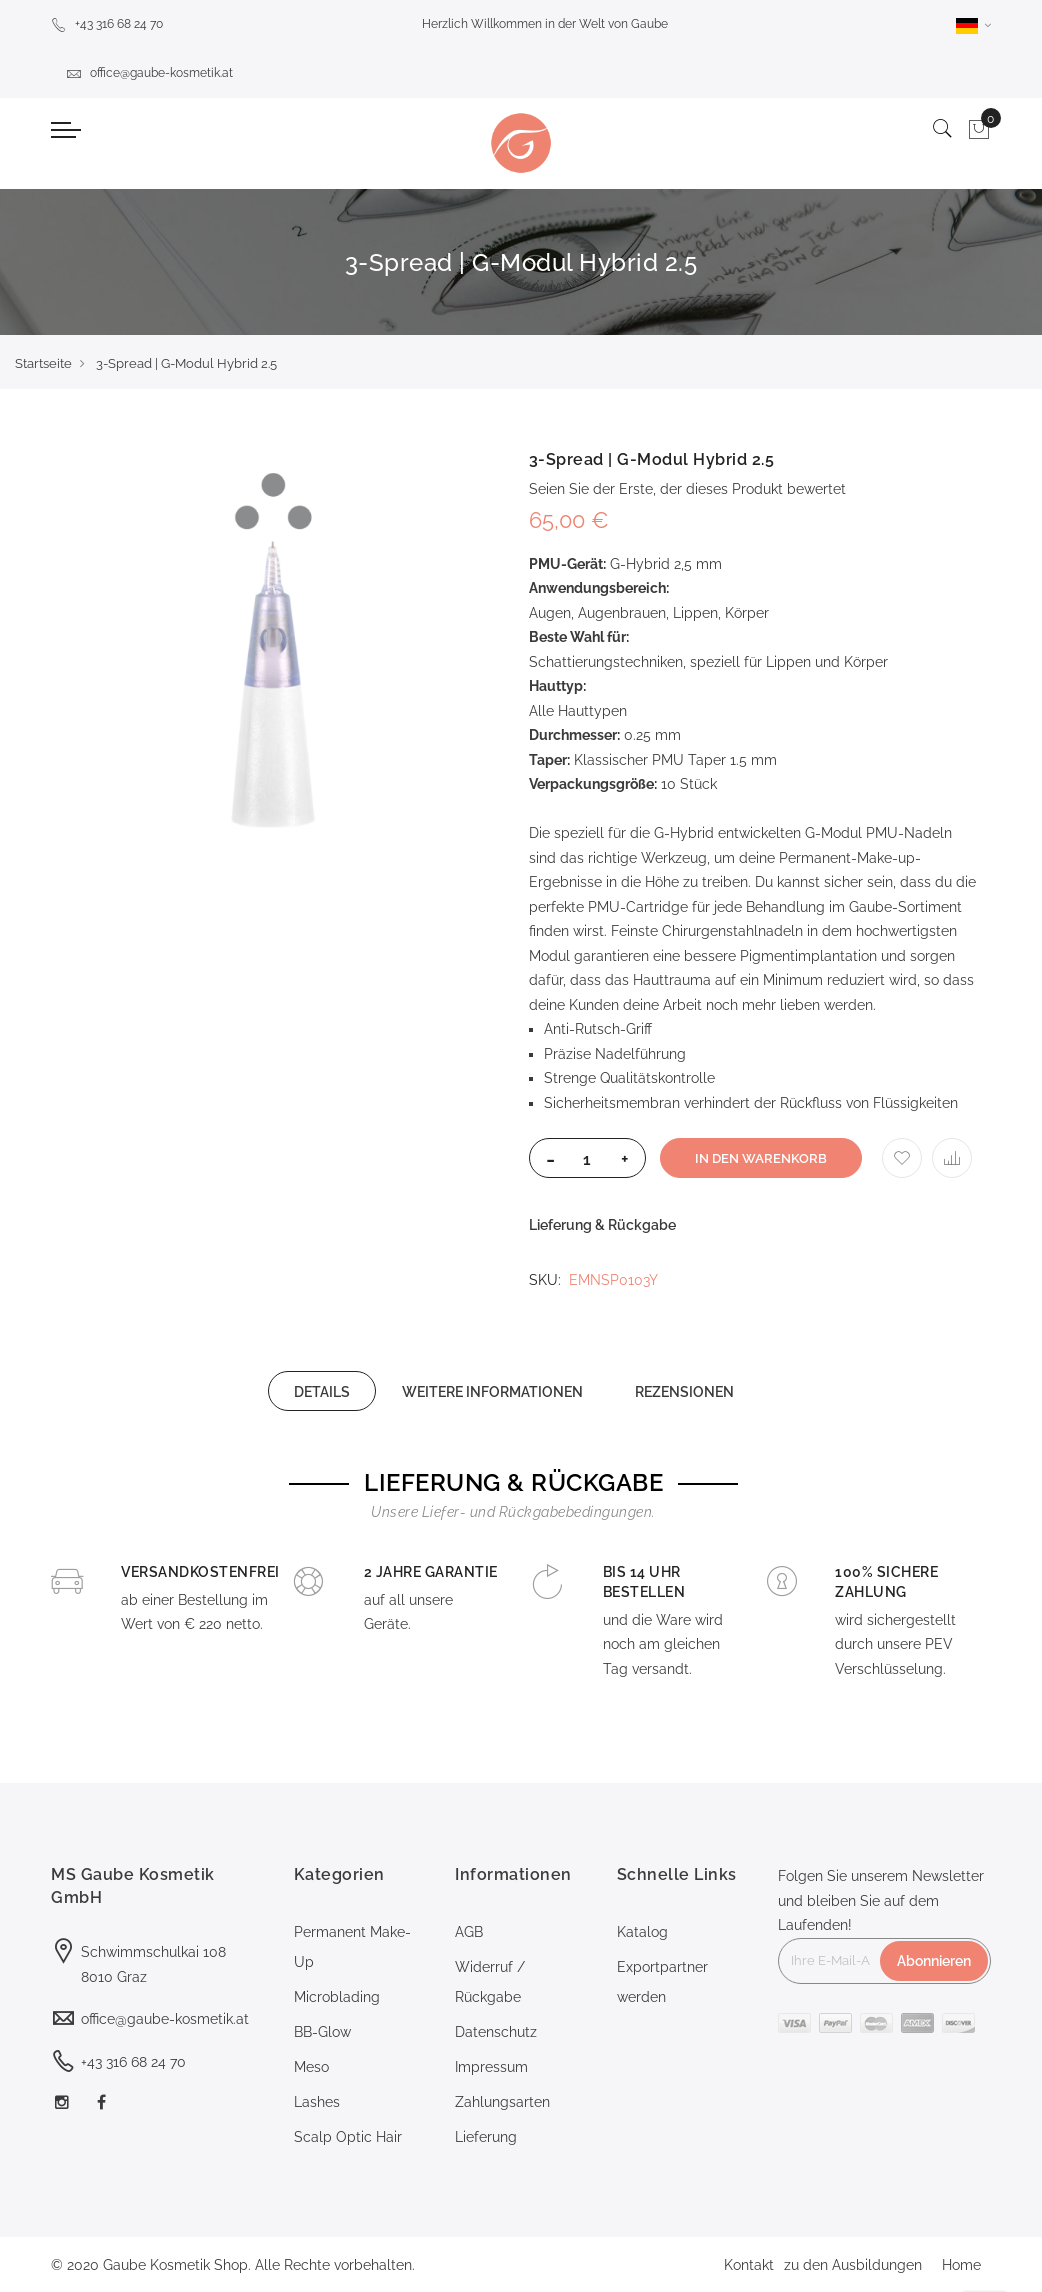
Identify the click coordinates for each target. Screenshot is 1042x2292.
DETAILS (322, 1392)
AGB (469, 1932)
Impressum (491, 2067)
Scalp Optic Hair (348, 2137)
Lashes (317, 2102)
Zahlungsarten (502, 2102)
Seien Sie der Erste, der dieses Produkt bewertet (687, 489)
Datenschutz (496, 2032)
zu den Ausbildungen (853, 2265)
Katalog (642, 1932)
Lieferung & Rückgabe (602, 1225)
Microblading (337, 1997)
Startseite (43, 363)
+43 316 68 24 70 (107, 24)
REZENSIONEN (684, 1392)
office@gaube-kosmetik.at (149, 73)
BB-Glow (322, 2032)
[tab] (322, 1391)
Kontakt (749, 2265)
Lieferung (486, 2137)
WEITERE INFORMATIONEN (492, 1392)
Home (961, 2265)
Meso (311, 2067)
